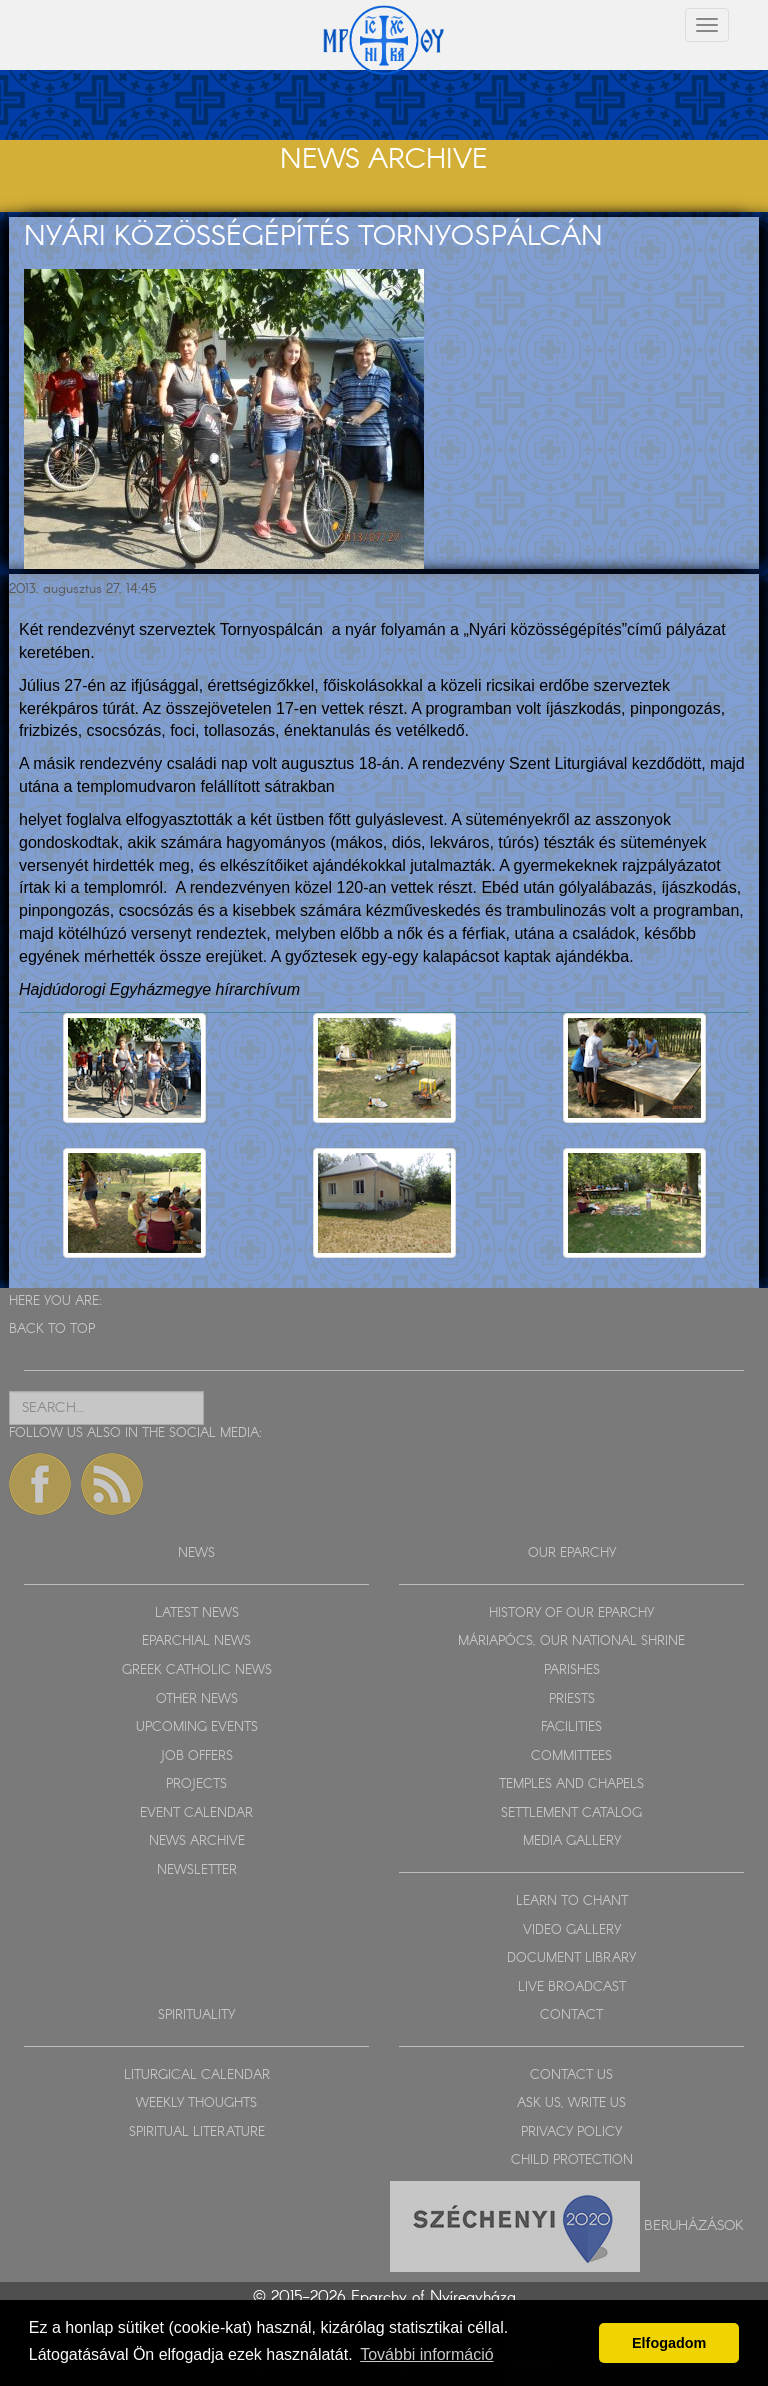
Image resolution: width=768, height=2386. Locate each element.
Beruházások (694, 2226)
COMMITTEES (571, 1756)
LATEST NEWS (197, 1613)
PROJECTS (196, 1784)
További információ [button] (426, 2354)
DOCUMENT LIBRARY (571, 1958)
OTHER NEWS (197, 1699)
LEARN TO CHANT (572, 1901)
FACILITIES (571, 1727)
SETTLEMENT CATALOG (571, 1813)
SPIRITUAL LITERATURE (197, 2132)
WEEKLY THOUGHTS (196, 2103)
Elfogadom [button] (669, 2343)
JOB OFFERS (196, 1756)
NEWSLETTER (197, 1870)
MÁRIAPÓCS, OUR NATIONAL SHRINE (571, 1641)
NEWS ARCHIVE (197, 1841)
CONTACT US (571, 2075)
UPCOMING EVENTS (197, 1727)
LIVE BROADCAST (572, 1987)
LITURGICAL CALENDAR (197, 2075)
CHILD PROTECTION (572, 2160)
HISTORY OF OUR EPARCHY (571, 1613)
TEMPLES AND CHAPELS (571, 1784)
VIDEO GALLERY (572, 1930)
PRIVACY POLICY (571, 2132)
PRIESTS (572, 1699)
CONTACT (571, 2015)
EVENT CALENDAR (196, 1813)
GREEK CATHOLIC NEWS (197, 1670)
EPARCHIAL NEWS (196, 1641)
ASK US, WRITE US (571, 2103)
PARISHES (572, 1670)
